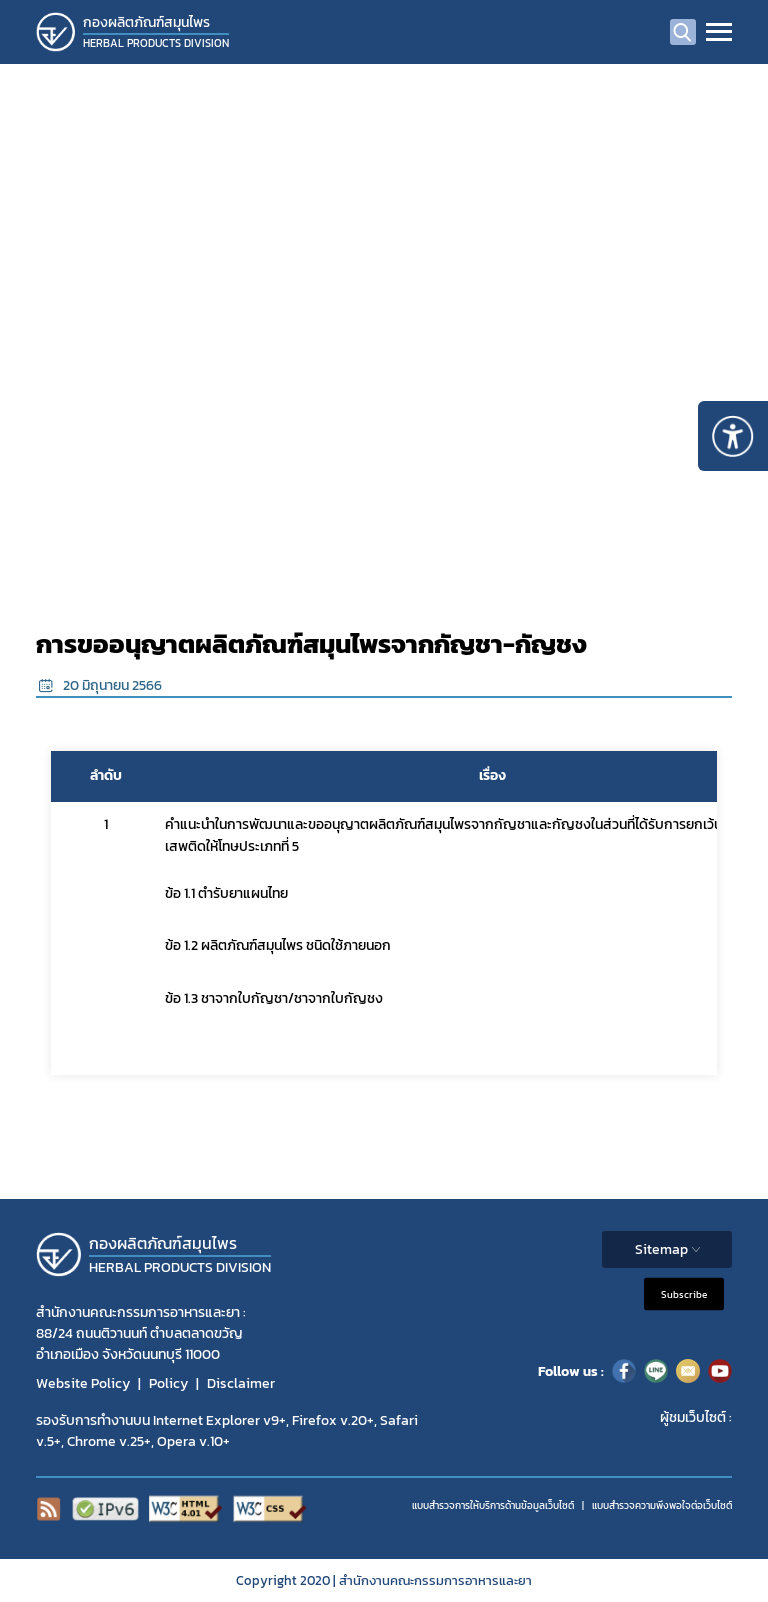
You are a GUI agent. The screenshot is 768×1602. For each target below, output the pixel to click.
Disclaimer (241, 1383)
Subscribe (684, 1294)
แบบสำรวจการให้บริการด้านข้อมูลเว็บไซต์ (493, 1505)
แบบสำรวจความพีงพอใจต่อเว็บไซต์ (662, 1505)
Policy (168, 1383)
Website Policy (83, 1383)
